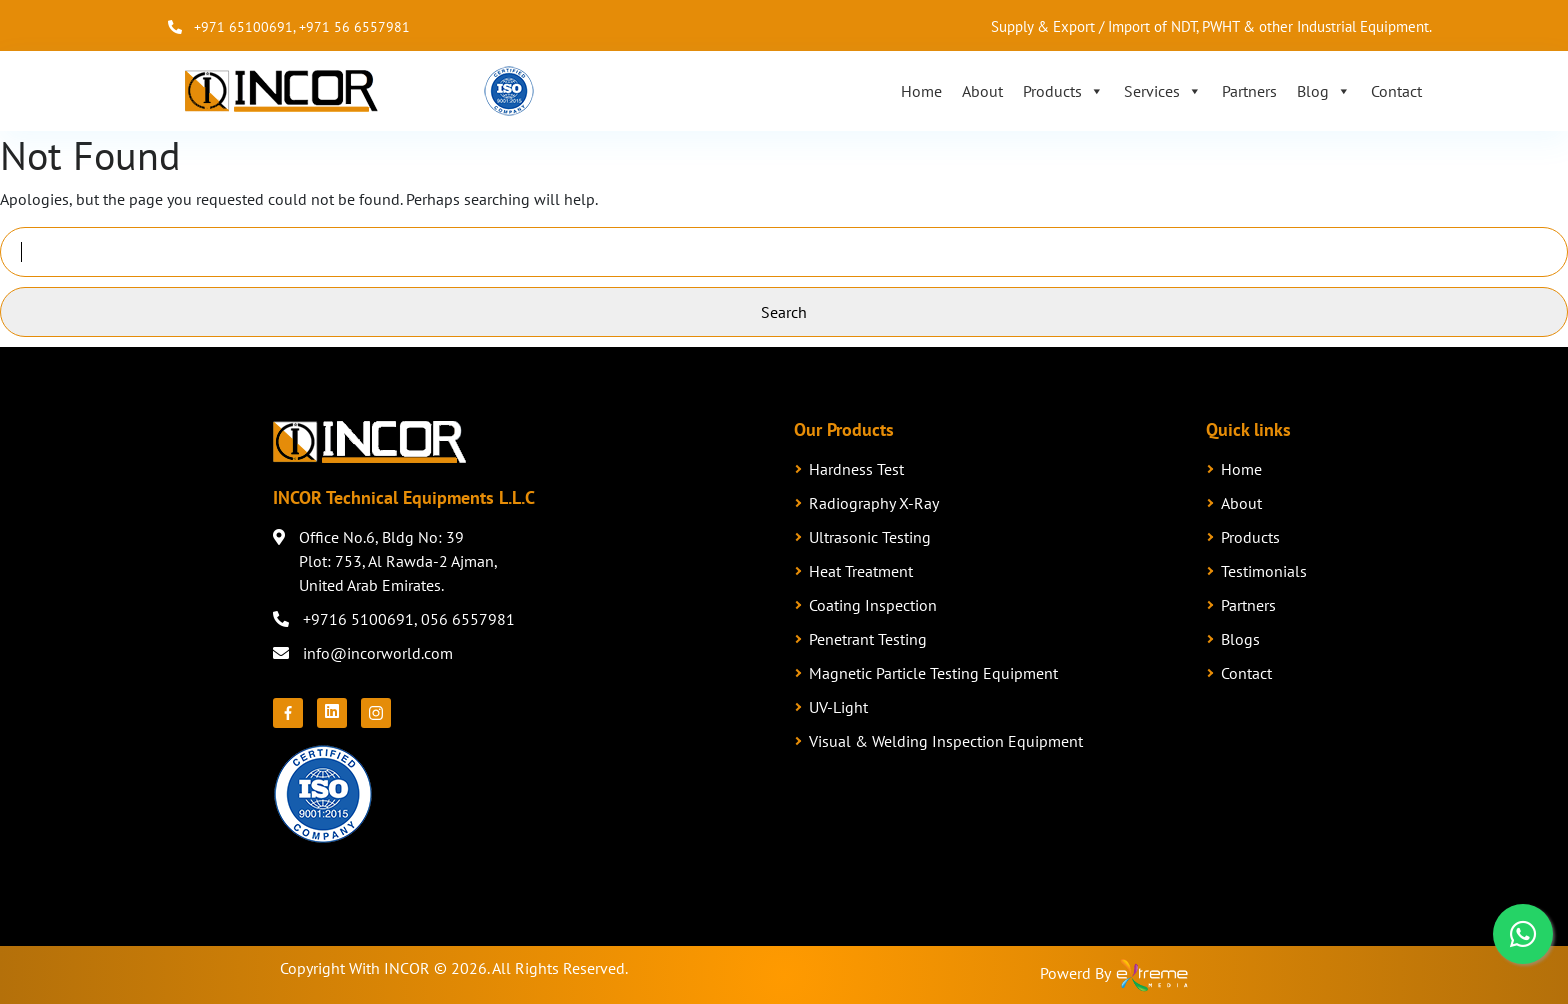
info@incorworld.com (378, 653)
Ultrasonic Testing (870, 537)
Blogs (1240, 639)
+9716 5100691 (358, 619)
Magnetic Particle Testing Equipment (933, 673)
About (982, 91)
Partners (1249, 91)
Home (921, 91)
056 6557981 (468, 619)
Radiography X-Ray (874, 503)
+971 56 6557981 (354, 27)
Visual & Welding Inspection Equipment (946, 741)
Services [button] (1163, 91)
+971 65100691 (243, 27)
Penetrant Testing (868, 639)
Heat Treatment (861, 571)
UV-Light (838, 707)
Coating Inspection (873, 605)
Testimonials (1264, 571)
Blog (1324, 91)
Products (1063, 91)
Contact (1396, 91)
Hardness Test (856, 469)
